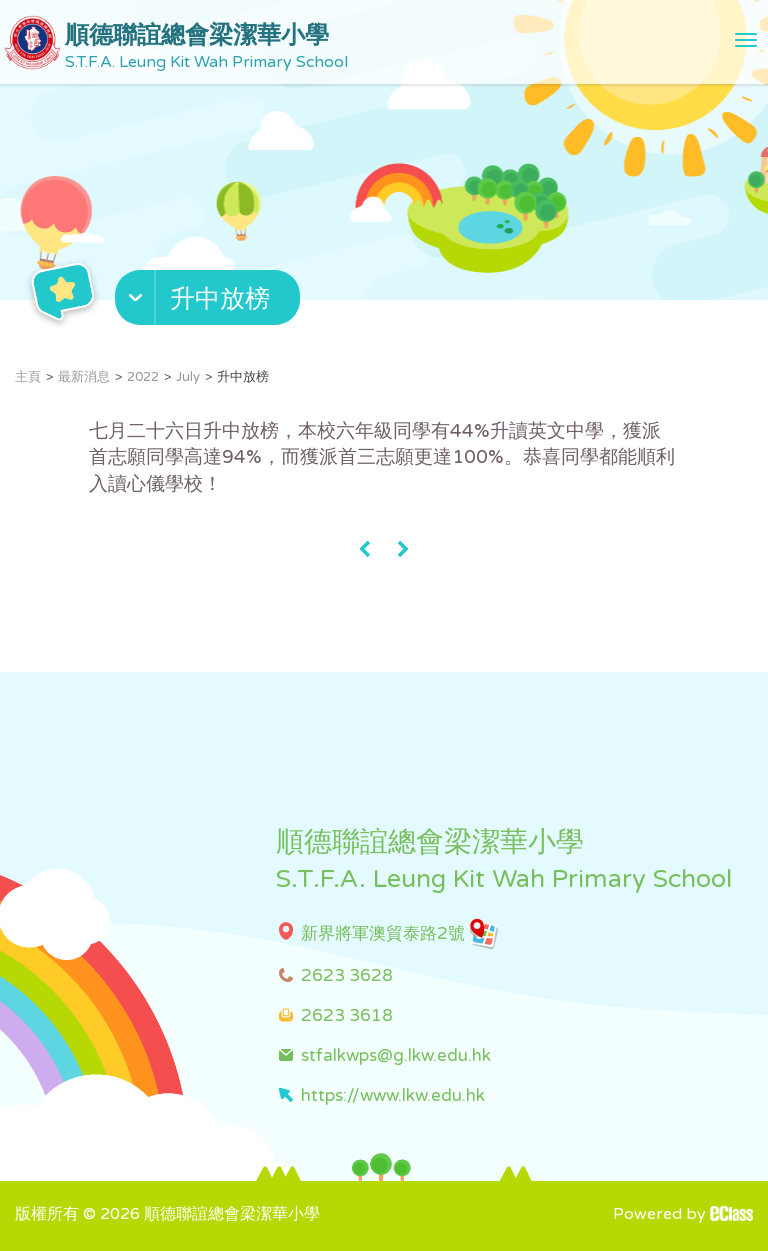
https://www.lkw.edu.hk (393, 1095)
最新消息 (84, 377)
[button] (210, 302)
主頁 (28, 377)
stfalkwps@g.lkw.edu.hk (396, 1055)
